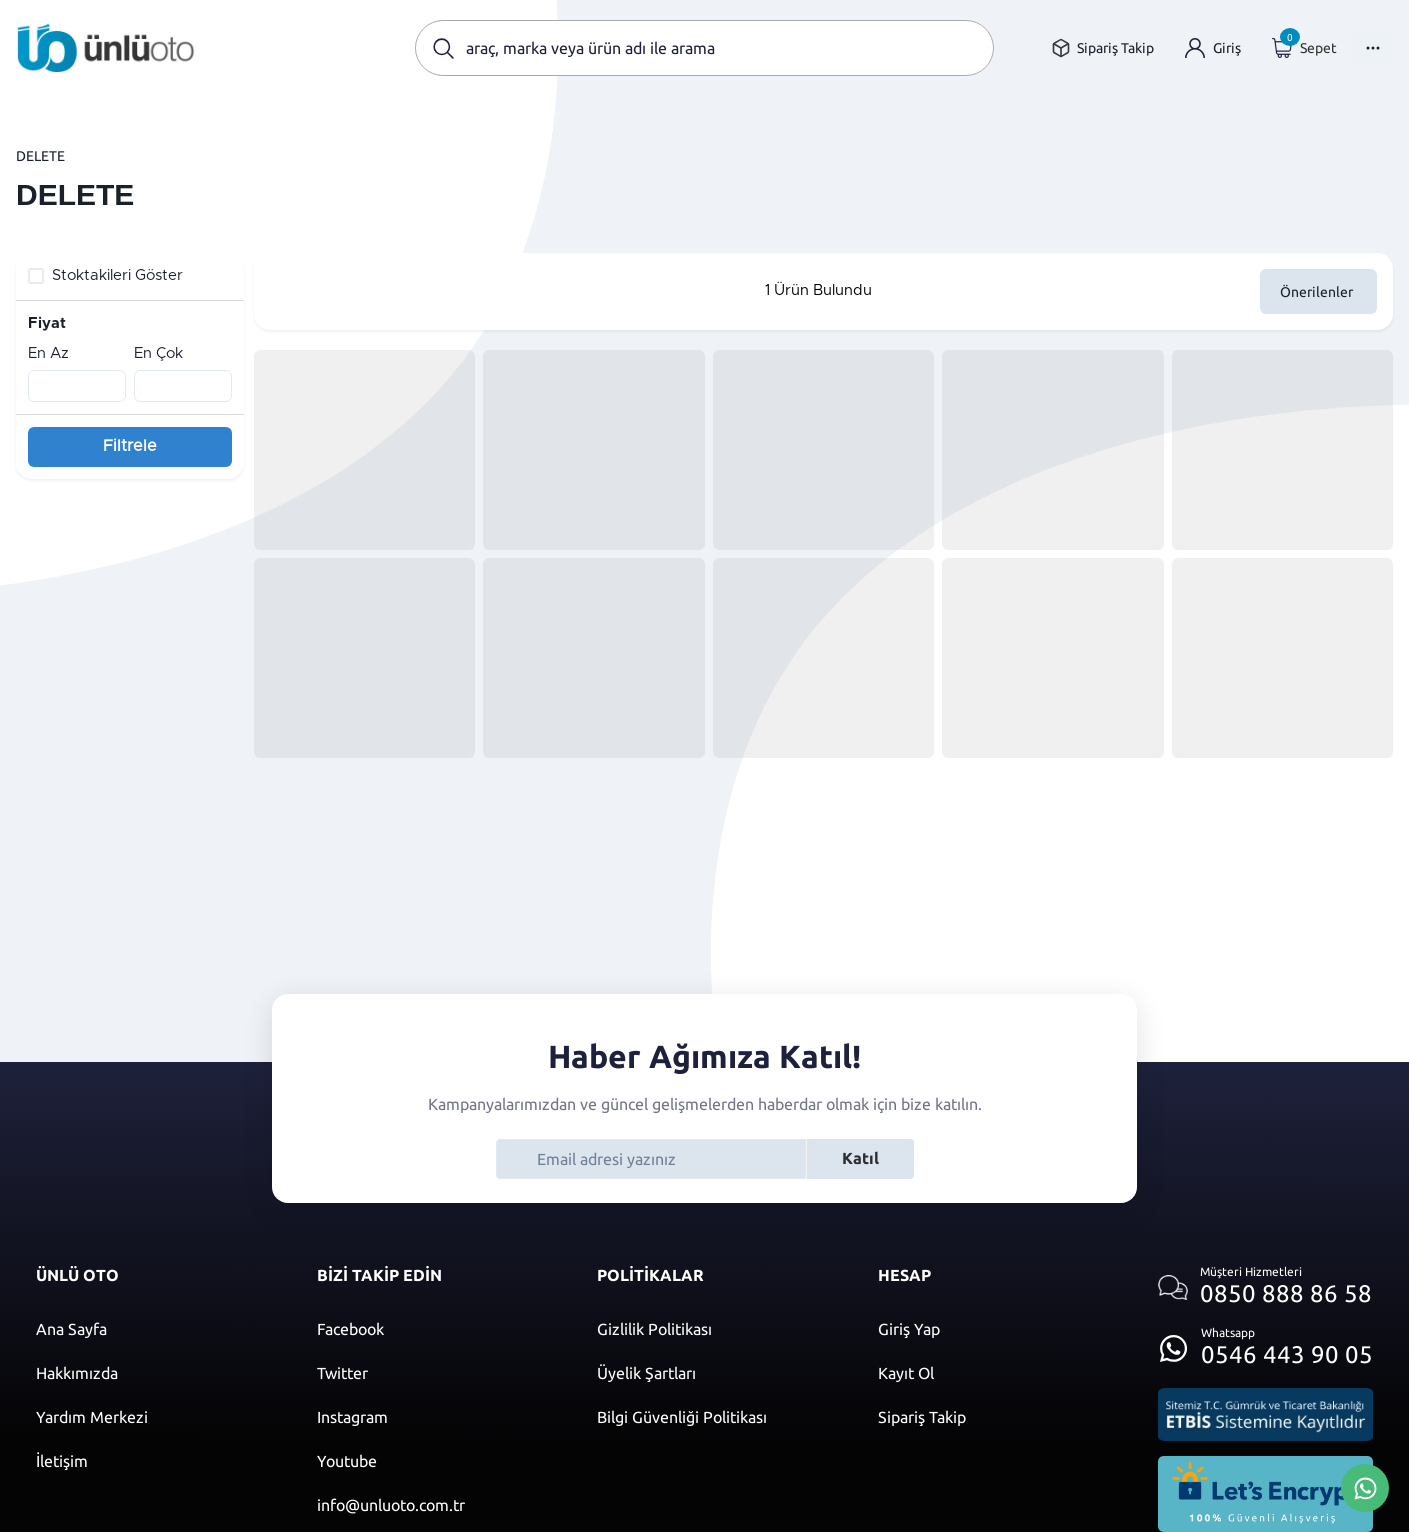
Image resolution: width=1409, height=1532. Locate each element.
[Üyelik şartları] (717, 1373)
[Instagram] (437, 1417)
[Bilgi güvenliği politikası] (717, 1417)
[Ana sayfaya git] (106, 48)
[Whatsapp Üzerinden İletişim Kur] (1365, 1486)
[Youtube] (437, 1461)
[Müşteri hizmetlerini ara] (1265, 1287)
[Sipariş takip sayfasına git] (1102, 48)
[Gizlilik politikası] (717, 1329)
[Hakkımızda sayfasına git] (156, 1373)
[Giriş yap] (1213, 48)
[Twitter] (437, 1373)
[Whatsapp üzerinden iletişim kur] (1265, 1342)
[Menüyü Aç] (1373, 48)
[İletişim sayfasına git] (156, 1461)
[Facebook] (437, 1329)
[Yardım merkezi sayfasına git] (156, 1417)
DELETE (40, 156)
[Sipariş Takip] (998, 1417)
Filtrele (130, 446)
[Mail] (437, 1505)
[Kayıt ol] (998, 1373)
